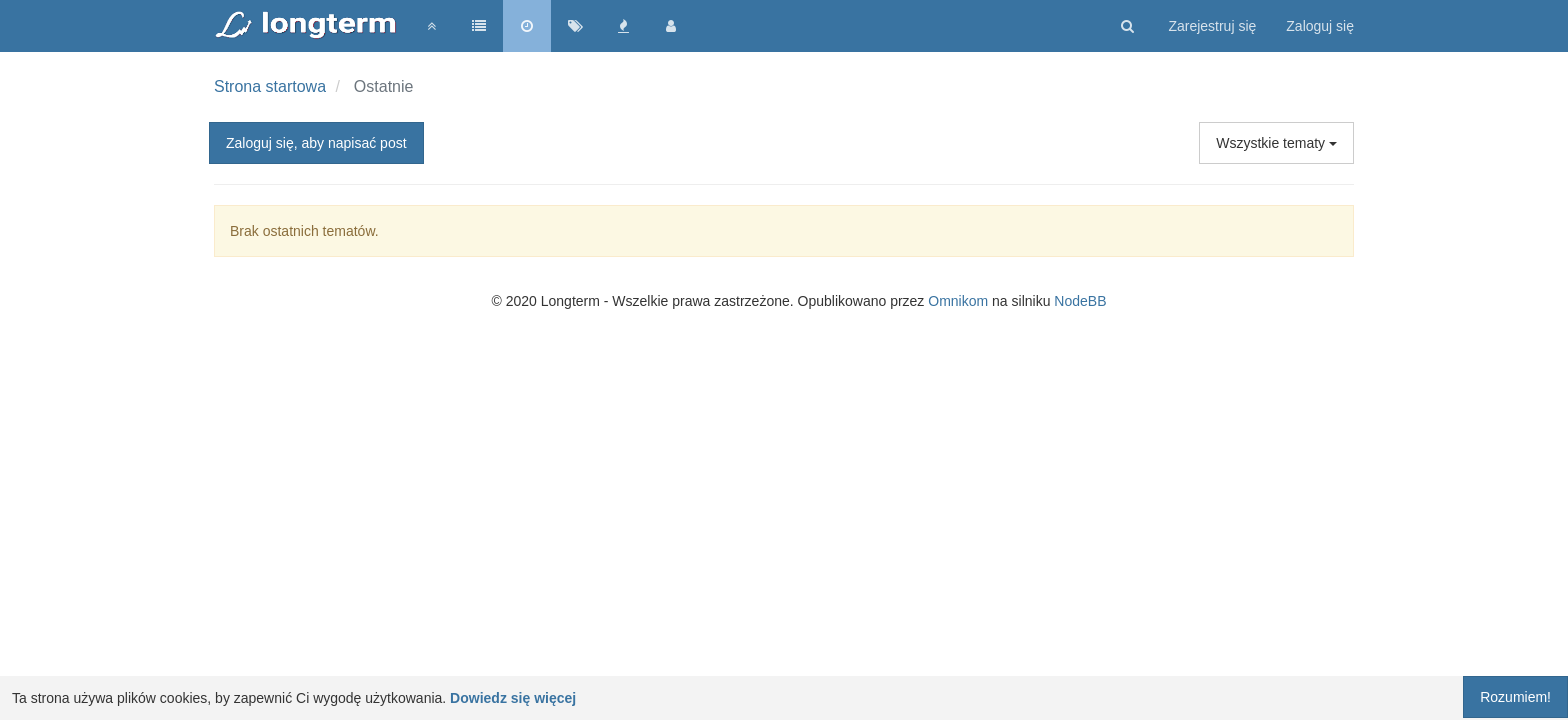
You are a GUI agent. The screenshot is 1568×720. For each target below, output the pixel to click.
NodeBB (1080, 301)
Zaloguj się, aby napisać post (316, 143)
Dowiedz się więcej (513, 698)
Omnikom (958, 301)
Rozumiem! (1515, 697)
